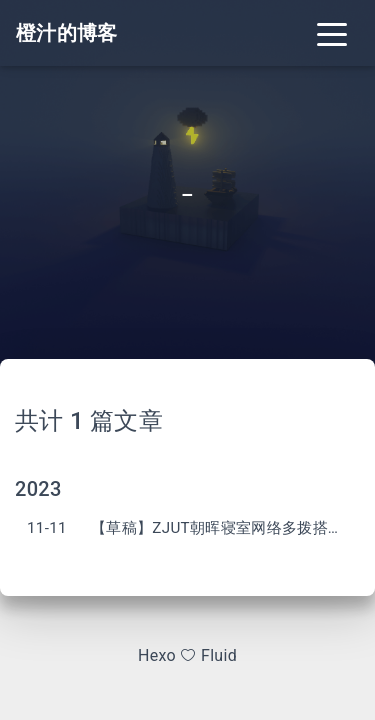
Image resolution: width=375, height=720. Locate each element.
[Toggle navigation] (332, 33)
